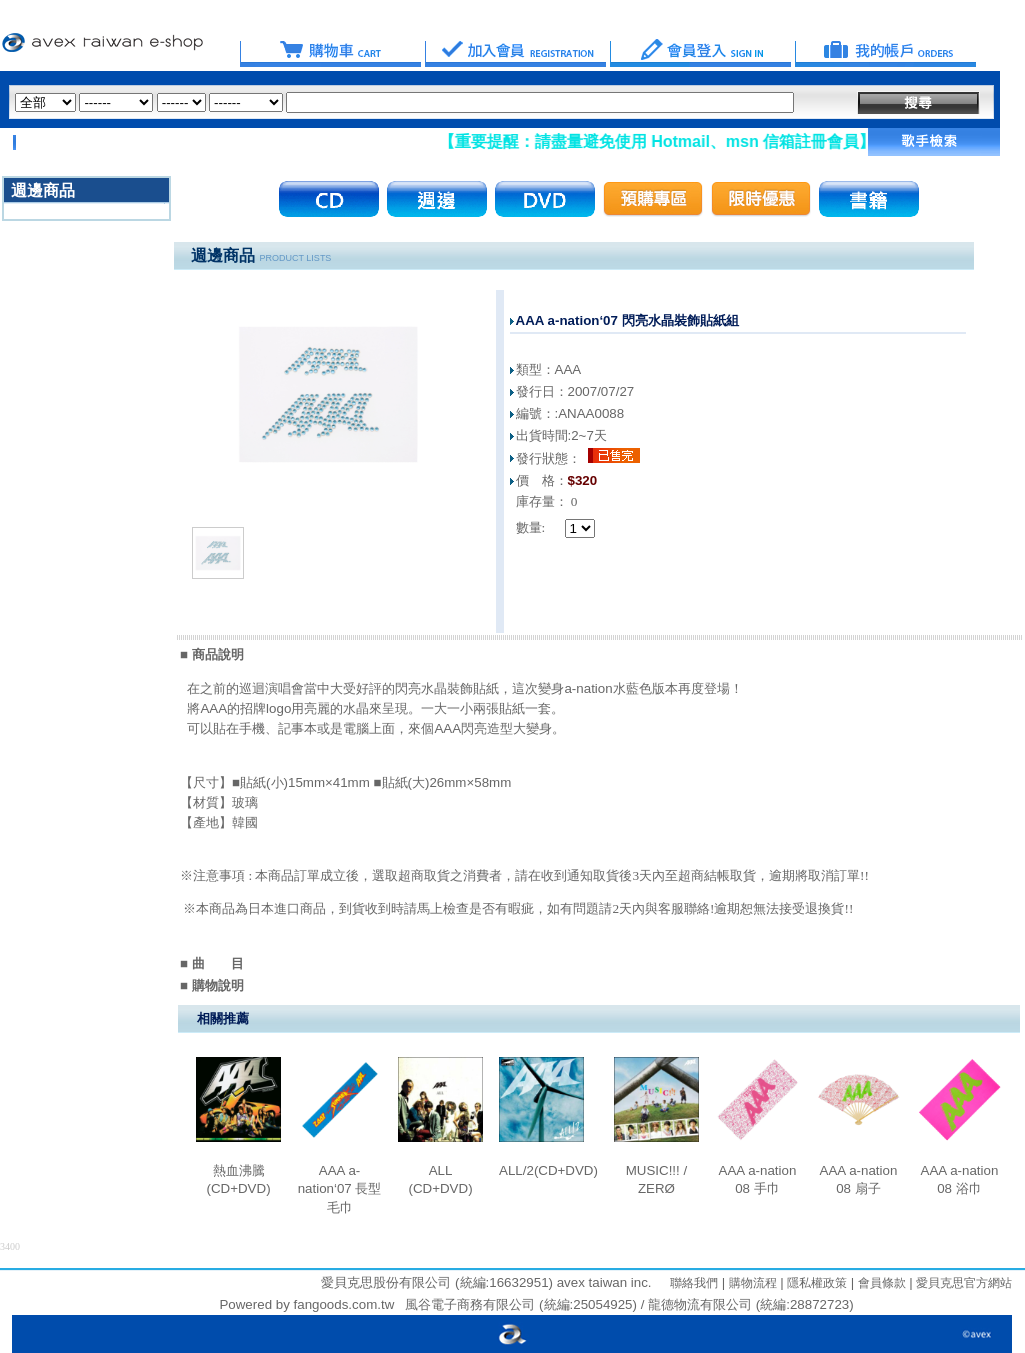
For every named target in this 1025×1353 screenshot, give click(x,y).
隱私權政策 (815, 1283)
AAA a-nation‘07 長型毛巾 (340, 1189)
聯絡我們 (694, 1283)
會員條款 (879, 1283)
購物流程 (750, 1283)
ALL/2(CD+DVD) (548, 1170)
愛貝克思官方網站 (964, 1283)
